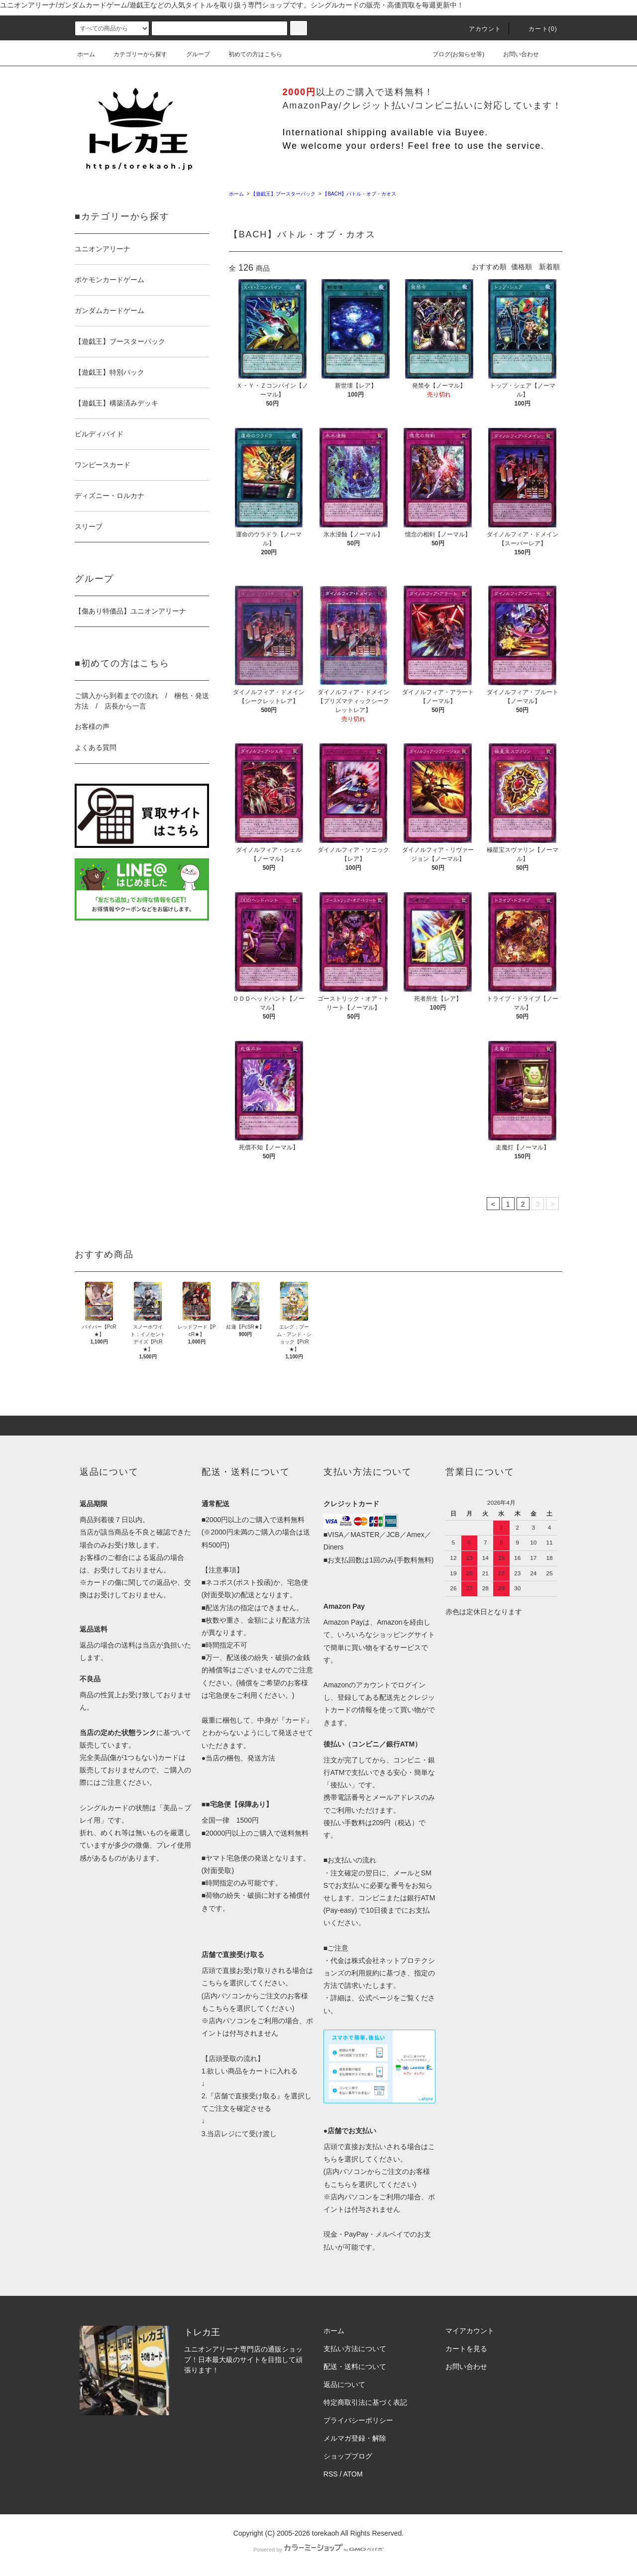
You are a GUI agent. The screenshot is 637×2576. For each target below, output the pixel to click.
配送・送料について (354, 2366)
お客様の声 (92, 726)
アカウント (479, 28)
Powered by (318, 2550)
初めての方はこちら (249, 54)
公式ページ (375, 1998)
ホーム (86, 54)
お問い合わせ (515, 54)
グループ (192, 54)
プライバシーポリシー (358, 2420)
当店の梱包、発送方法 (240, 1758)
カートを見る (466, 2349)
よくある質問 (95, 747)
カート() (537, 28)
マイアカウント (469, 2331)
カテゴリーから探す (134, 54)
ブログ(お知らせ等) (452, 54)
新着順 (549, 267)
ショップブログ (347, 2456)
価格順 (521, 267)
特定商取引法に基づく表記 (365, 2402)
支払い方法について (354, 2349)
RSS (330, 2474)
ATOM (353, 2474)
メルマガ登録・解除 (354, 2438)
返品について (344, 2384)
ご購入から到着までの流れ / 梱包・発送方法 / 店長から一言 (142, 701)
